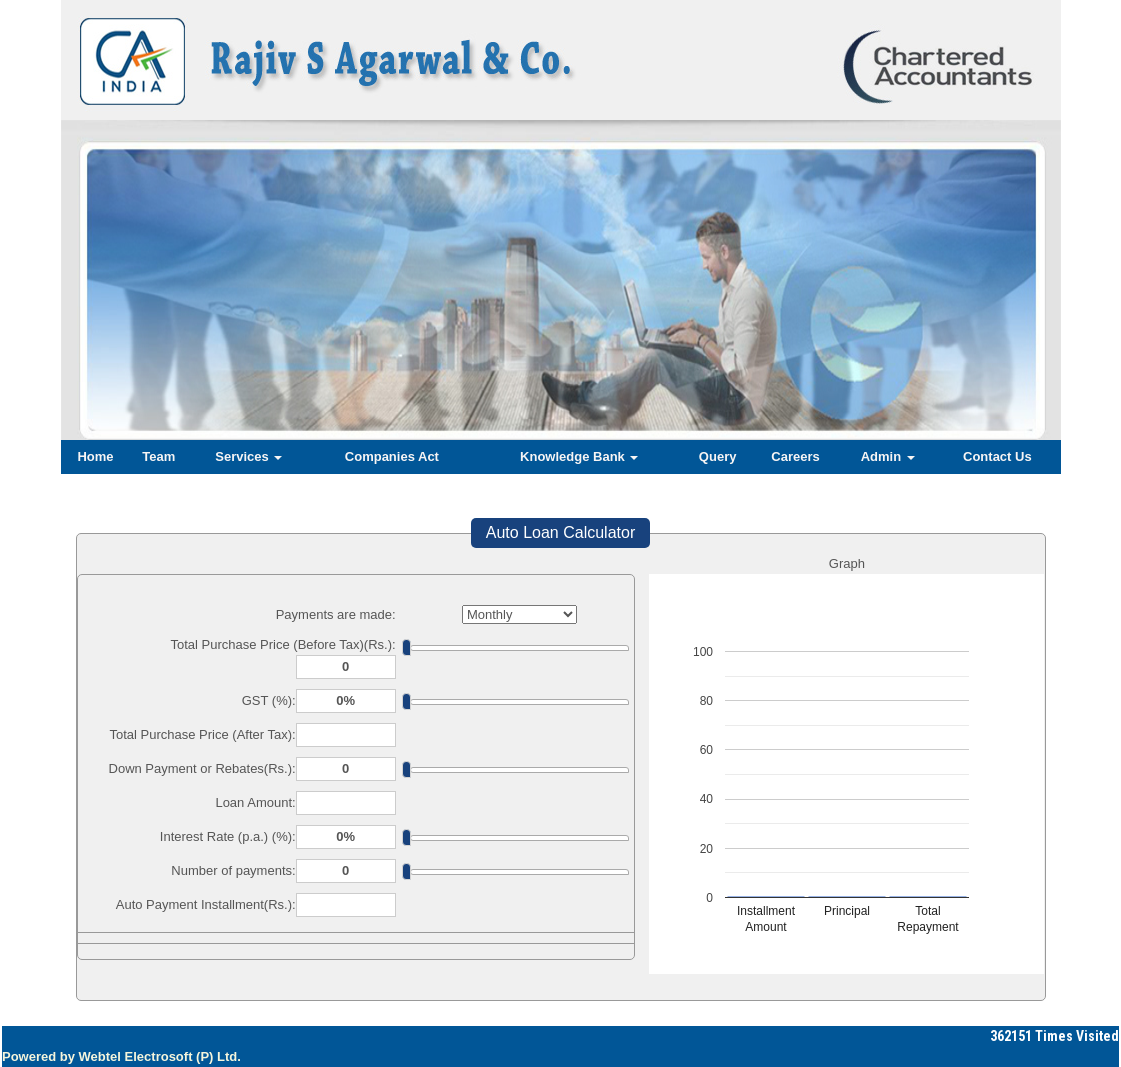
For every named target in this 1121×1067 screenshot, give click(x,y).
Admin (888, 456)
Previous (142, 270)
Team (158, 456)
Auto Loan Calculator (560, 532)
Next (969, 270)
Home (95, 456)
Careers (795, 456)
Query (718, 456)
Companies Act (392, 456)
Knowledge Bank (579, 456)
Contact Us (997, 456)
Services (248, 456)
